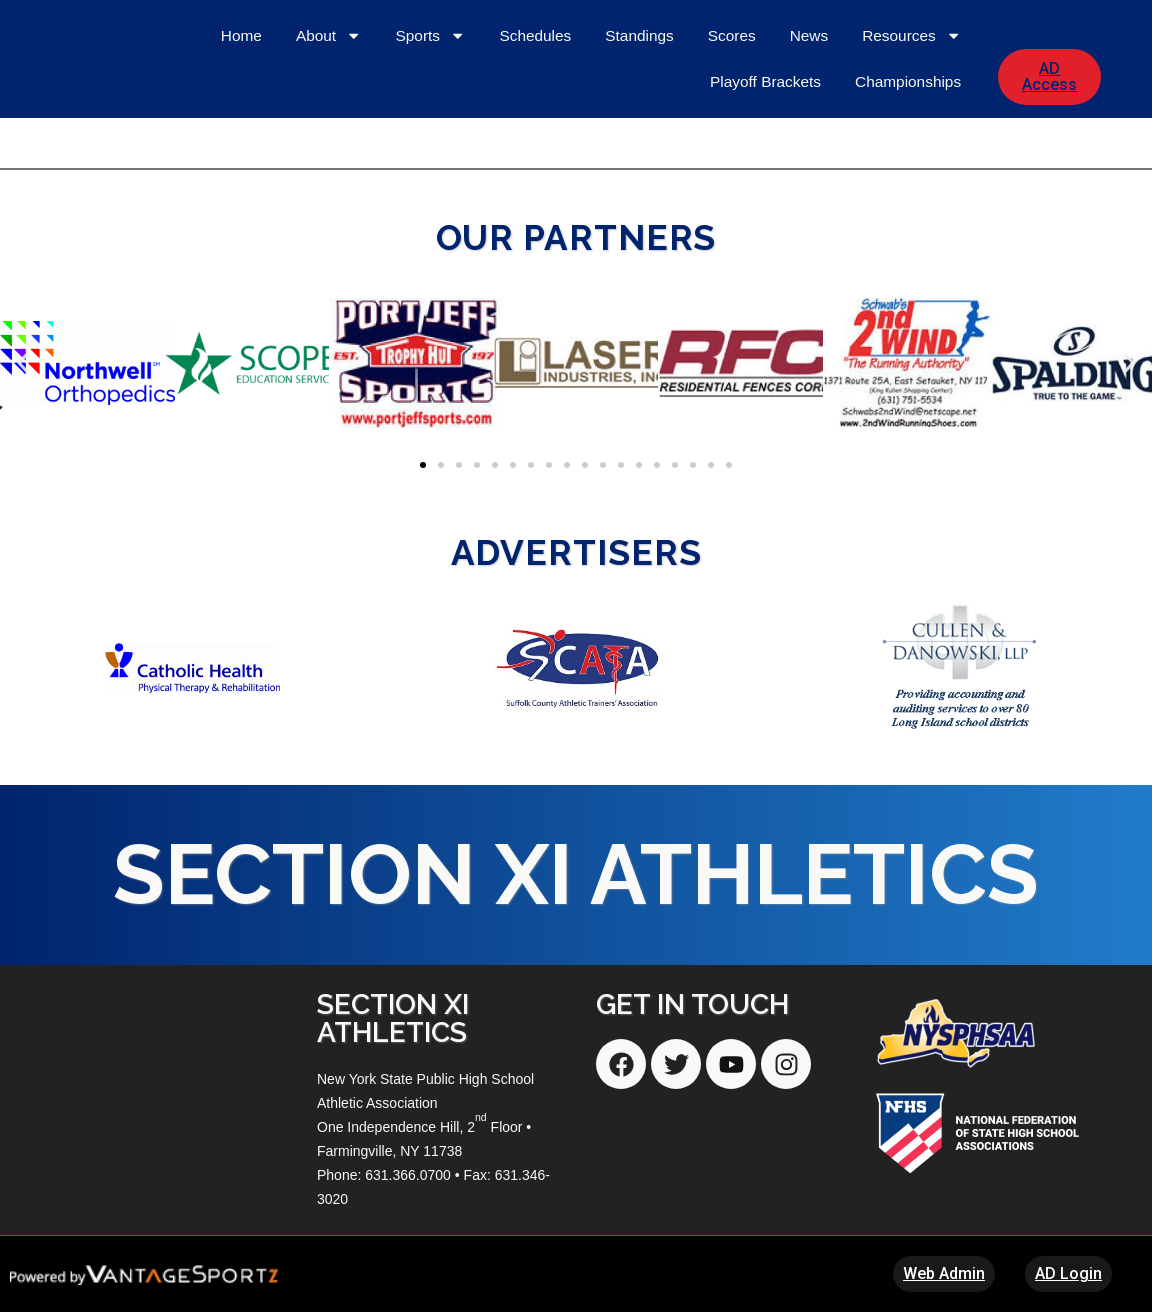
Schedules (535, 103)
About (329, 103)
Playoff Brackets (765, 149)
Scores (732, 103)
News (809, 103)
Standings (639, 103)
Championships (908, 149)
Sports (431, 103)
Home (241, 103)
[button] (22, 362)
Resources (911, 103)
